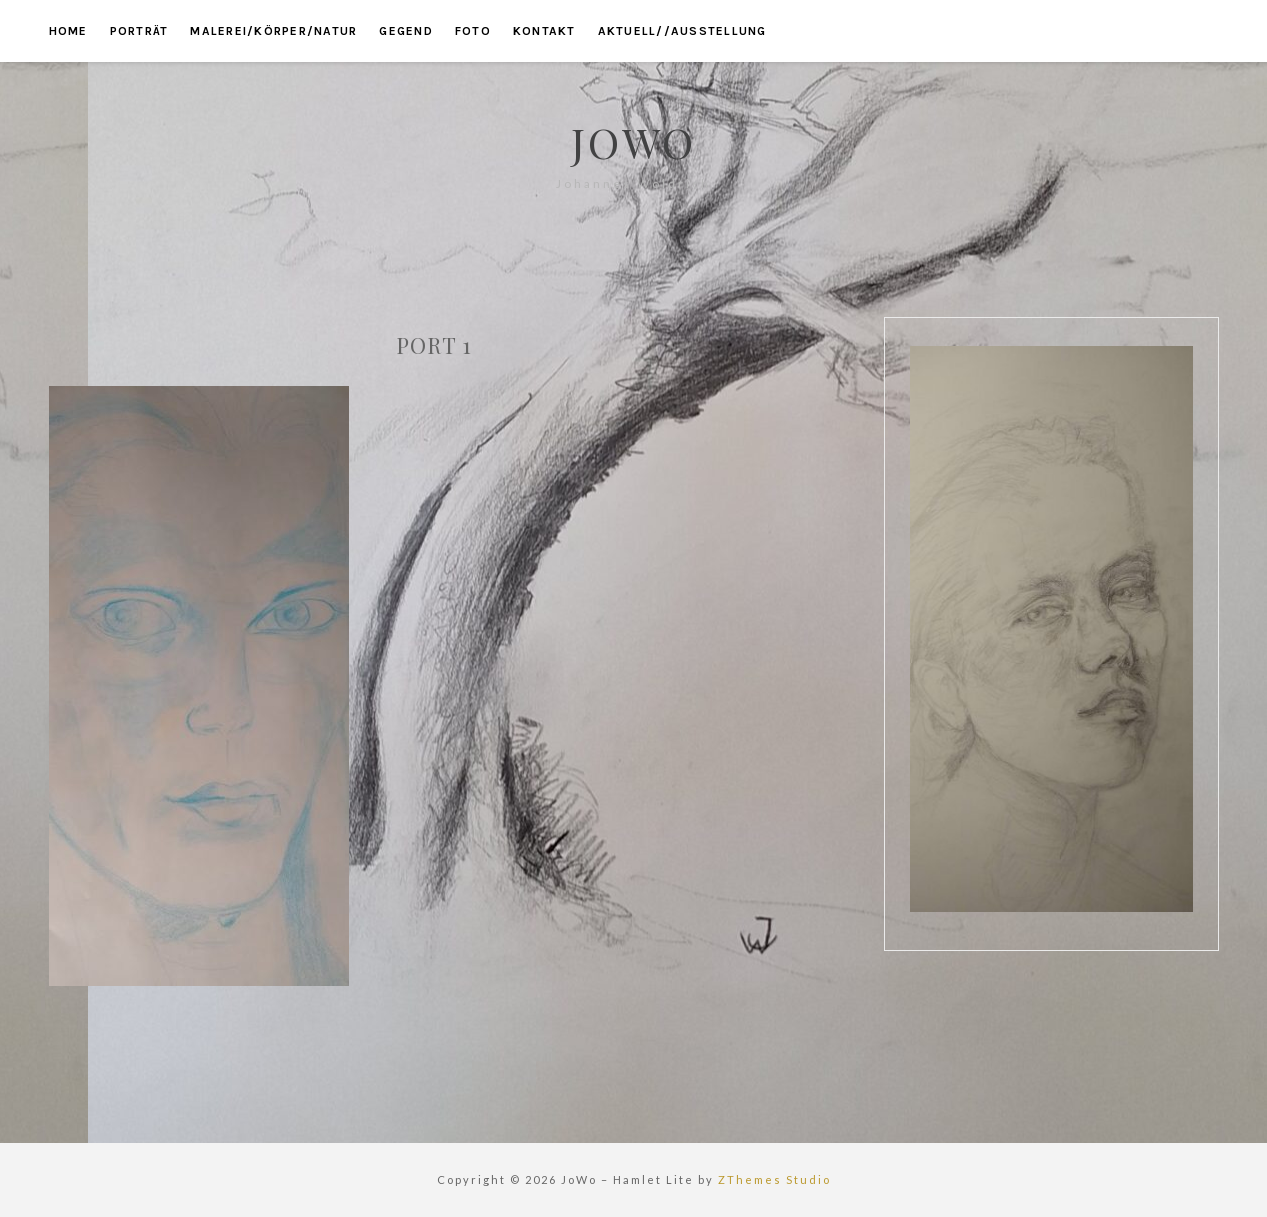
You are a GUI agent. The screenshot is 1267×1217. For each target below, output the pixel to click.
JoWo (633, 142)
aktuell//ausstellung (682, 31)
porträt (139, 31)
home (68, 31)
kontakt (544, 31)
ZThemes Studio (774, 1179)
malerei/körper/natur (273, 31)
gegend (406, 31)
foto (473, 31)
